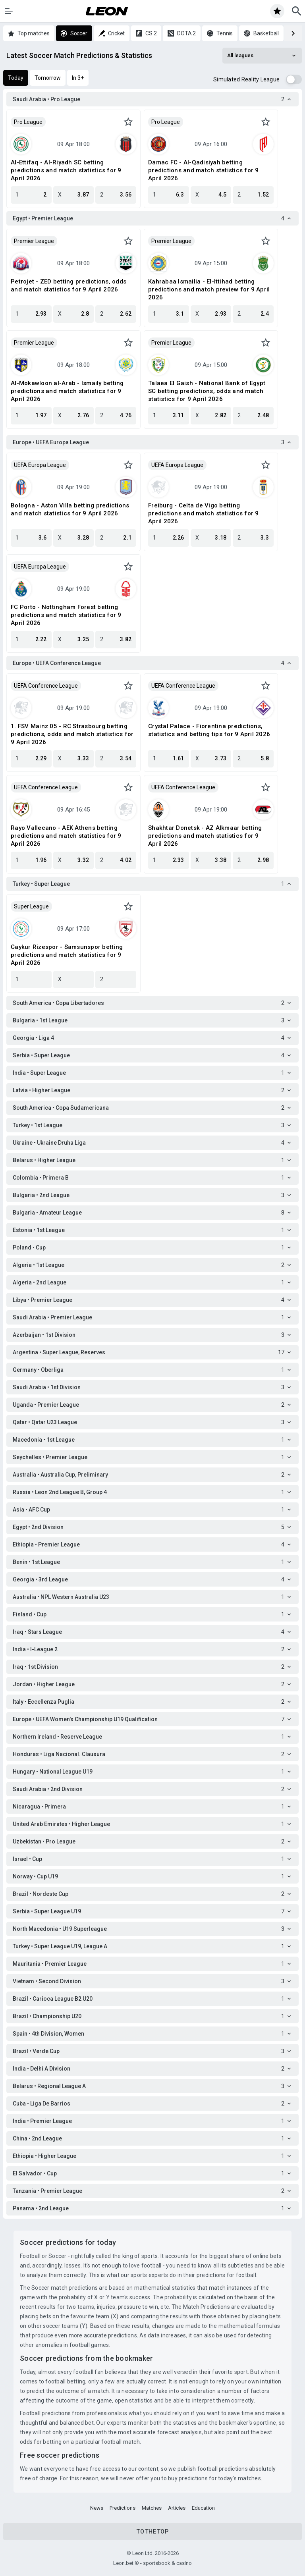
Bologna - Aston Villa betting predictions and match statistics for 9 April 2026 (70, 509)
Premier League (34, 241)
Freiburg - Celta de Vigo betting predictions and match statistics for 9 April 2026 (203, 513)
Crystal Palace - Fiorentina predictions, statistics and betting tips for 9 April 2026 (209, 730)
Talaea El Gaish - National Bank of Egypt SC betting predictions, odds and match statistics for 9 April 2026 (206, 391)
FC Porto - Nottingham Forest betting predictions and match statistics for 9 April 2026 (66, 615)
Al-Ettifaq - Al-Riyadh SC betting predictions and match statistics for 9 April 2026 (66, 170)
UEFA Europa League (40, 465)
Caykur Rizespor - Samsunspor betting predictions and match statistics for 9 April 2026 (67, 954)
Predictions (122, 2508)
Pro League (28, 122)
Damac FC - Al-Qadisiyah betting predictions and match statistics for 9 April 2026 (203, 170)
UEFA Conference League (46, 686)
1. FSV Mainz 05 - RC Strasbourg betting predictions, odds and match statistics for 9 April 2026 (72, 734)
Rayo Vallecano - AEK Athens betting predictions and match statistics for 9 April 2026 (66, 835)
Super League (31, 906)
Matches (152, 2508)
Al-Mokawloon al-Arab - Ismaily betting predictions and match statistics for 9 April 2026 (67, 391)
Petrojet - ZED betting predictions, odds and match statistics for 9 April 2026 (68, 285)
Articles (176, 2508)
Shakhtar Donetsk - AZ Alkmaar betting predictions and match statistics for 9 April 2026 (205, 835)
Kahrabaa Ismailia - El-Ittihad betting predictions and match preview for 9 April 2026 (209, 289)
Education (203, 2508)
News (96, 2508)
